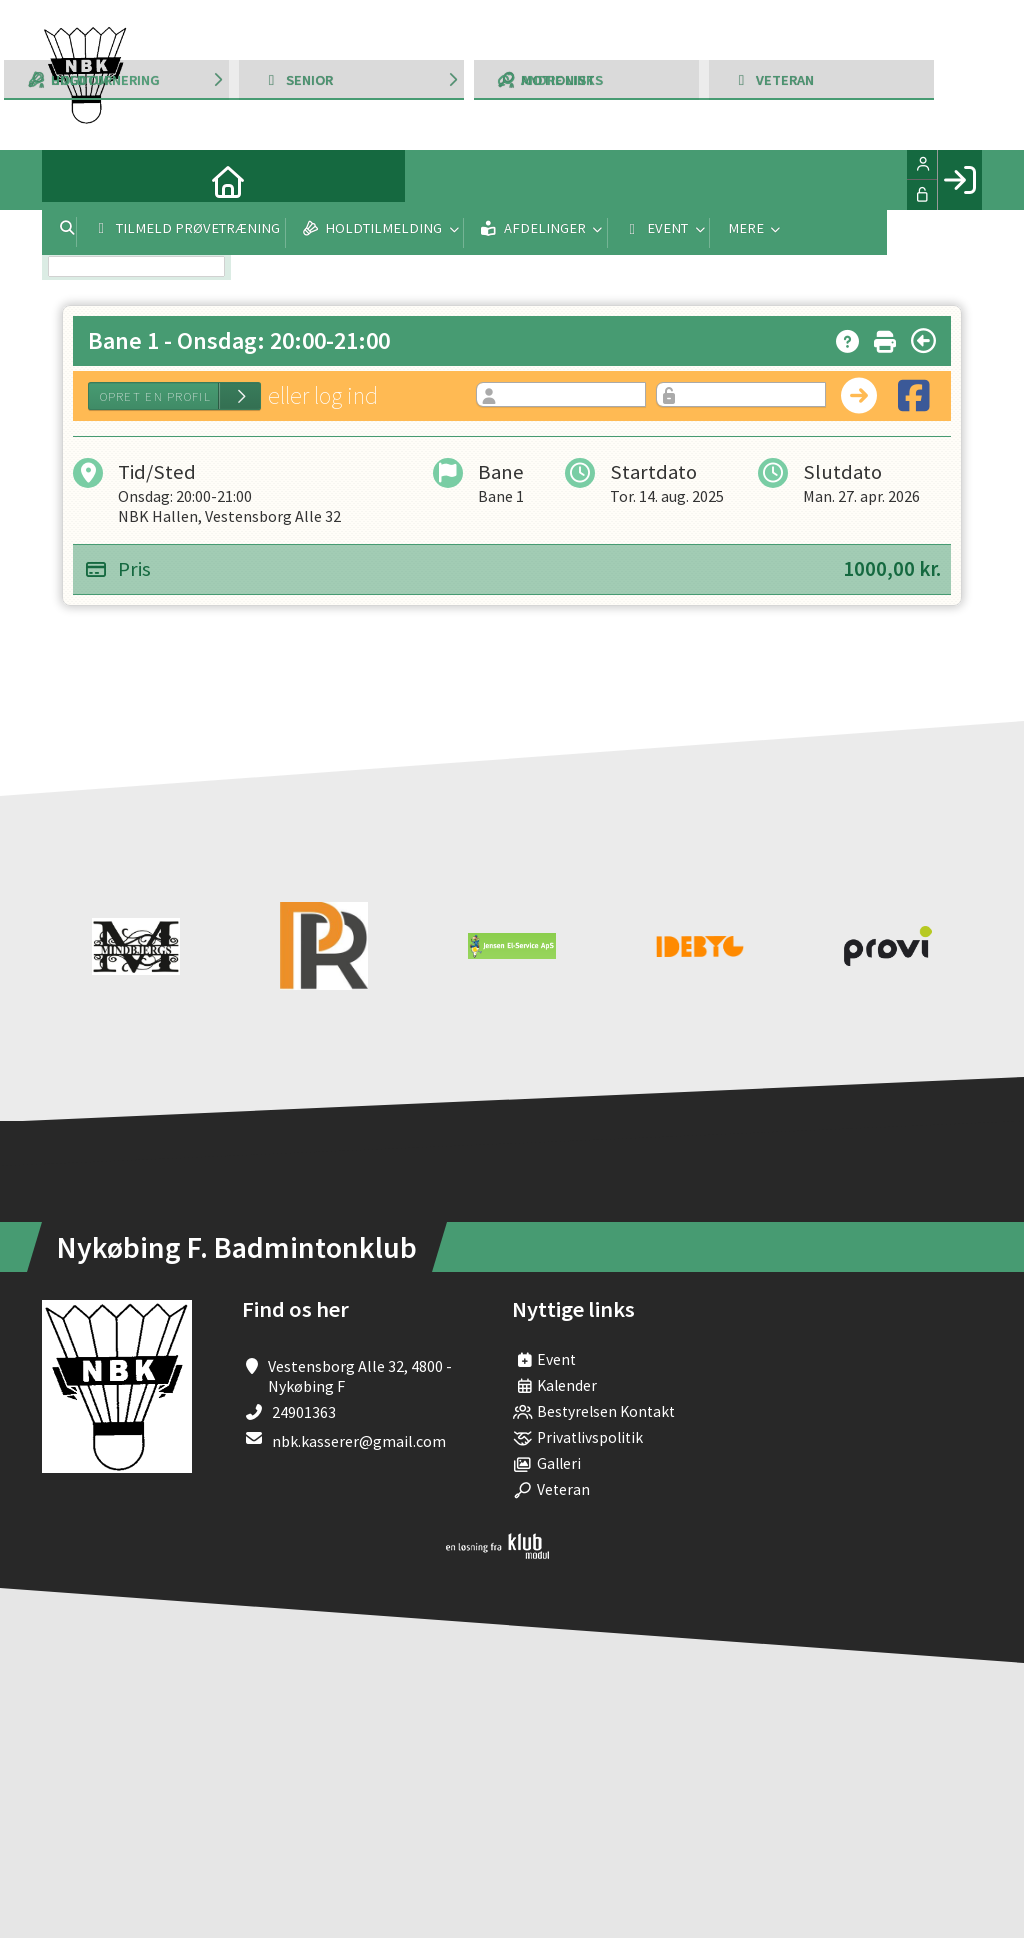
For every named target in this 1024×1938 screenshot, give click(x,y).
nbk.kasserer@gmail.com (359, 1441)
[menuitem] (72, 180)
